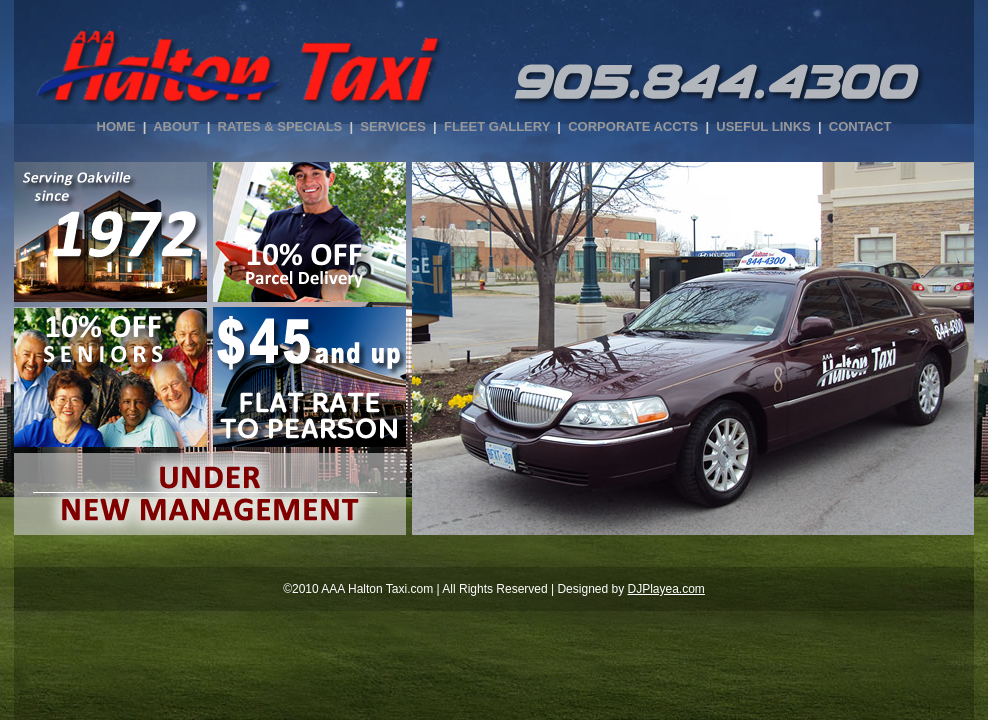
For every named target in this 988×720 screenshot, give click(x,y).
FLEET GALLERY (497, 126)
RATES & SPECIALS (280, 126)
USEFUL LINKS (763, 126)
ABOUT (176, 126)
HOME (116, 126)
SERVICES (393, 126)
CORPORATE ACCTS (633, 126)
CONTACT (860, 126)
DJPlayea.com (666, 589)
